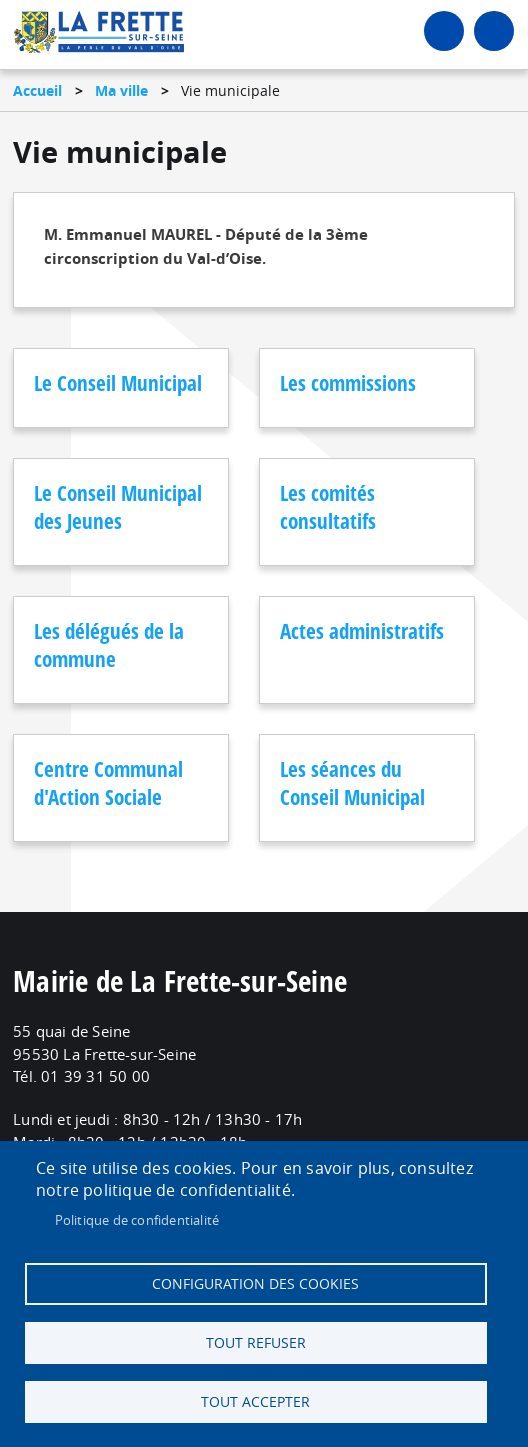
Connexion (444, 31)
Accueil (37, 90)
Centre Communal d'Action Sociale (108, 783)
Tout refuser (256, 1343)
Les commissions (348, 383)
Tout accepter (255, 1402)
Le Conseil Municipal (118, 383)
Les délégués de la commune (109, 645)
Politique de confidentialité (137, 1220)
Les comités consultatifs (328, 507)
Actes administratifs (362, 631)
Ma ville (121, 90)
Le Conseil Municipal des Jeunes (118, 507)
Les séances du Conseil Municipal (352, 783)
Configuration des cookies (255, 1284)
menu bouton (494, 31)
